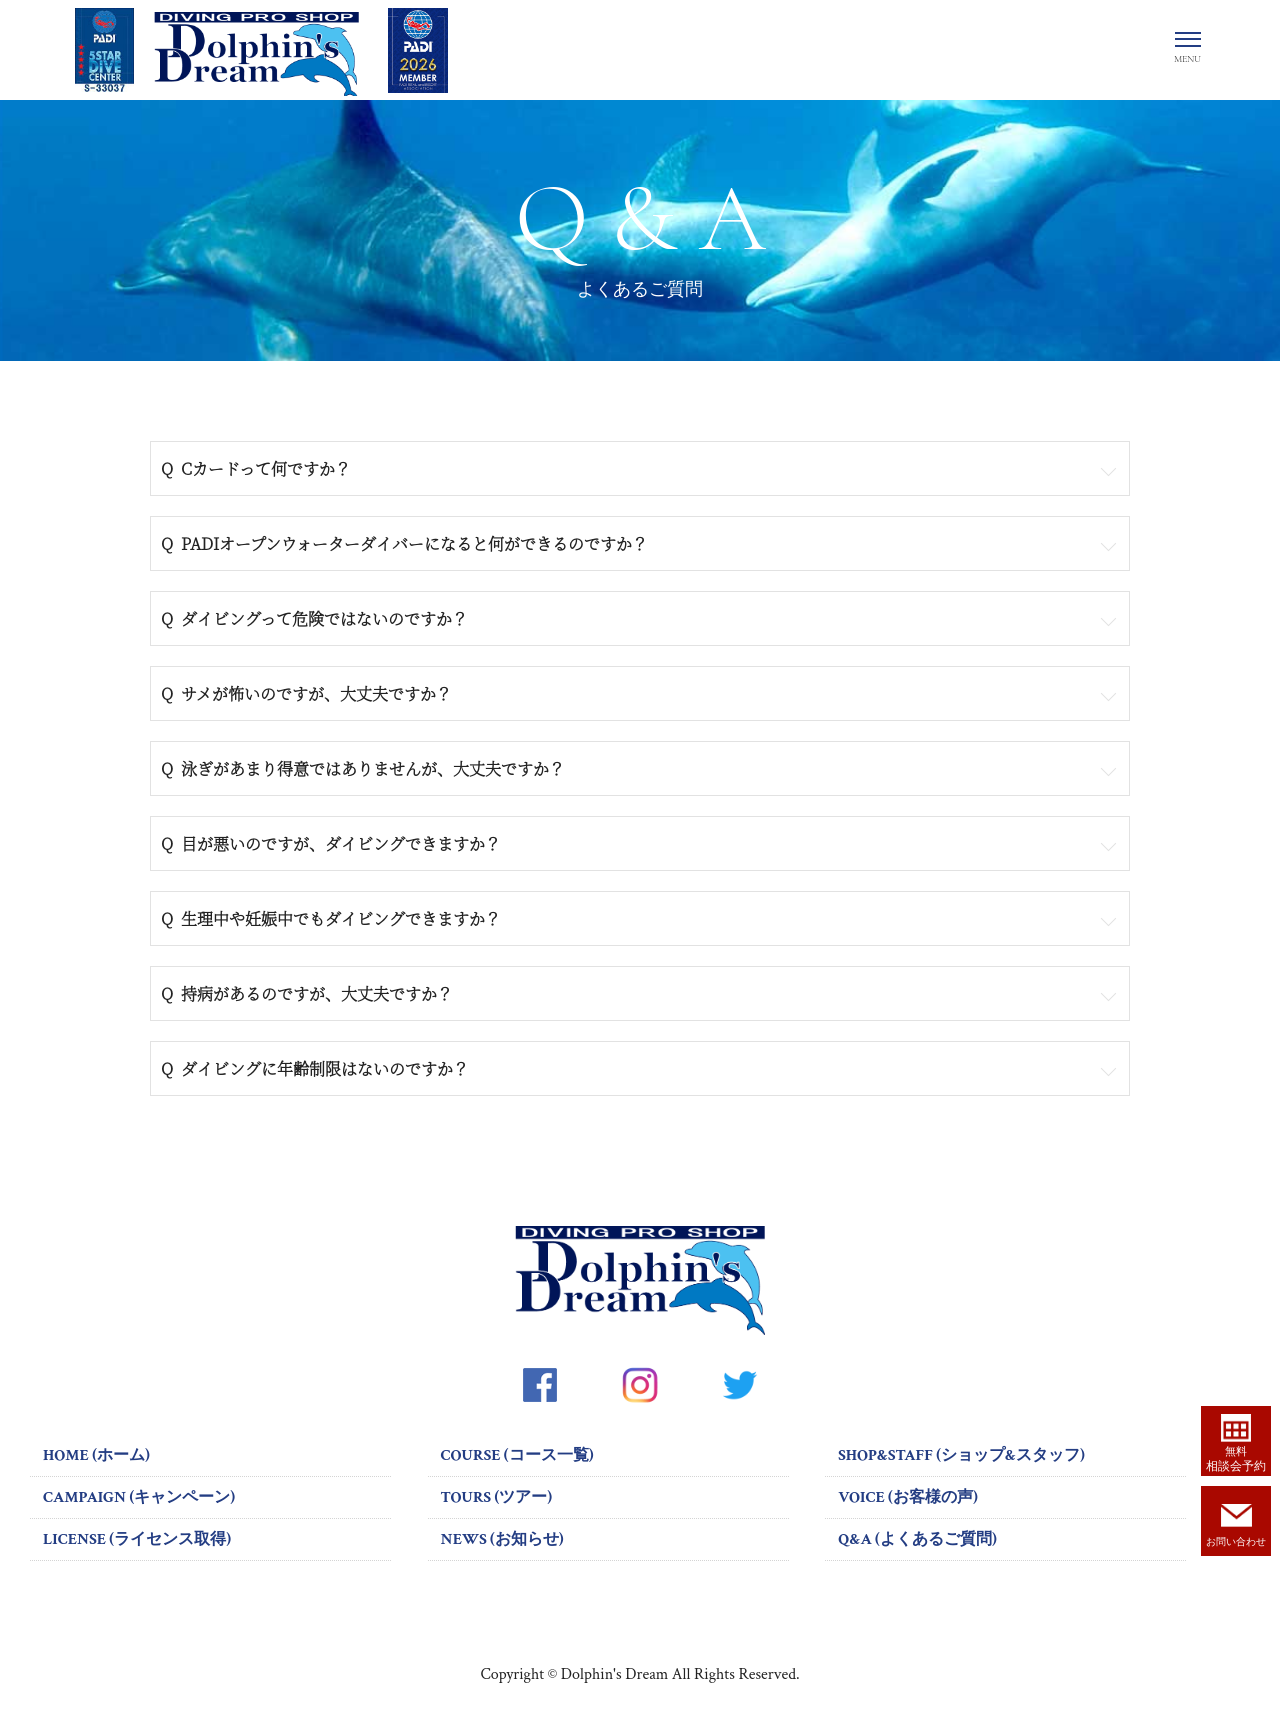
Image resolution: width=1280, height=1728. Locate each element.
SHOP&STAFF (961, 1455)
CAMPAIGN (139, 1497)
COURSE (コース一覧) (517, 1455)
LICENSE (137, 1539)
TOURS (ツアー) (496, 1497)
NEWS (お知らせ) (502, 1539)
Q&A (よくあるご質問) (917, 1539)
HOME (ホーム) (96, 1455)
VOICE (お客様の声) (908, 1497)
